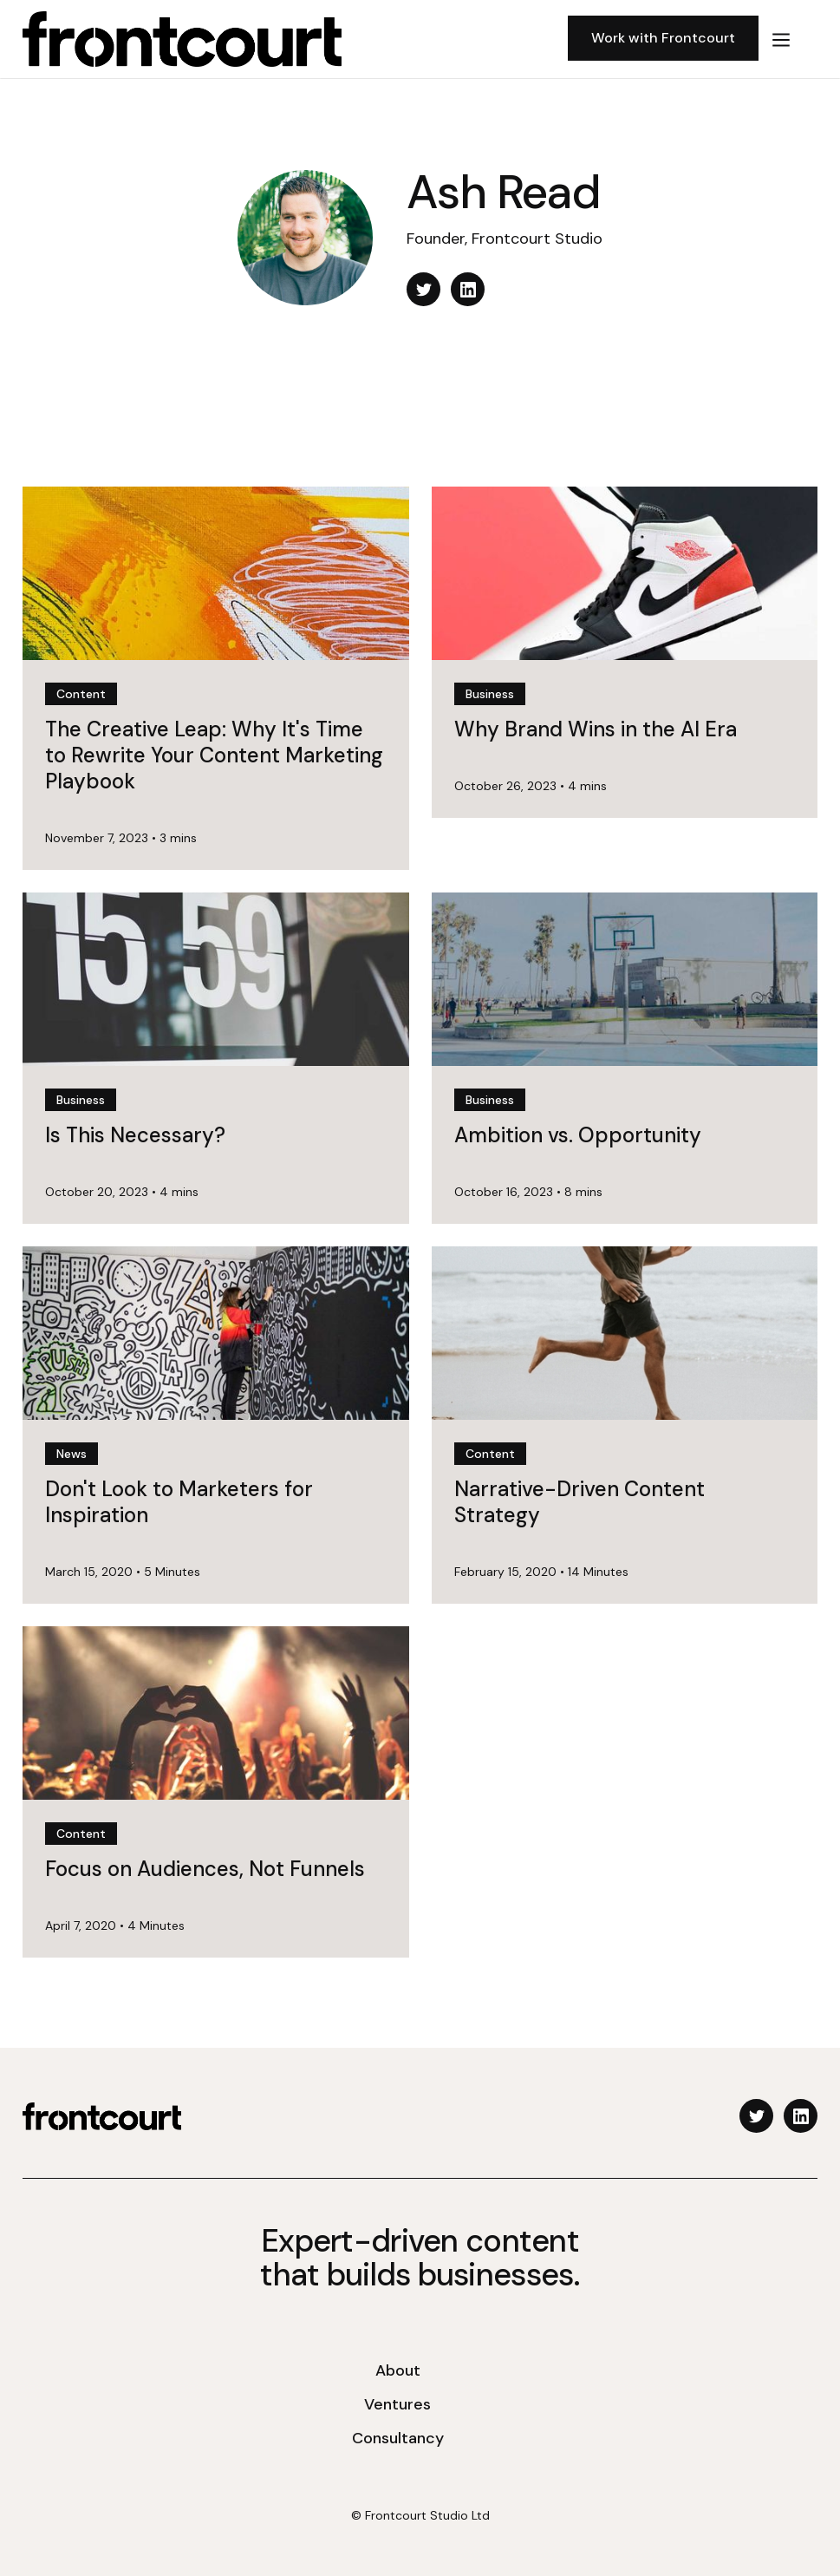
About (397, 2370)
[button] (781, 39)
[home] (288, 39)
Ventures (397, 2404)
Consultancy (398, 2438)
